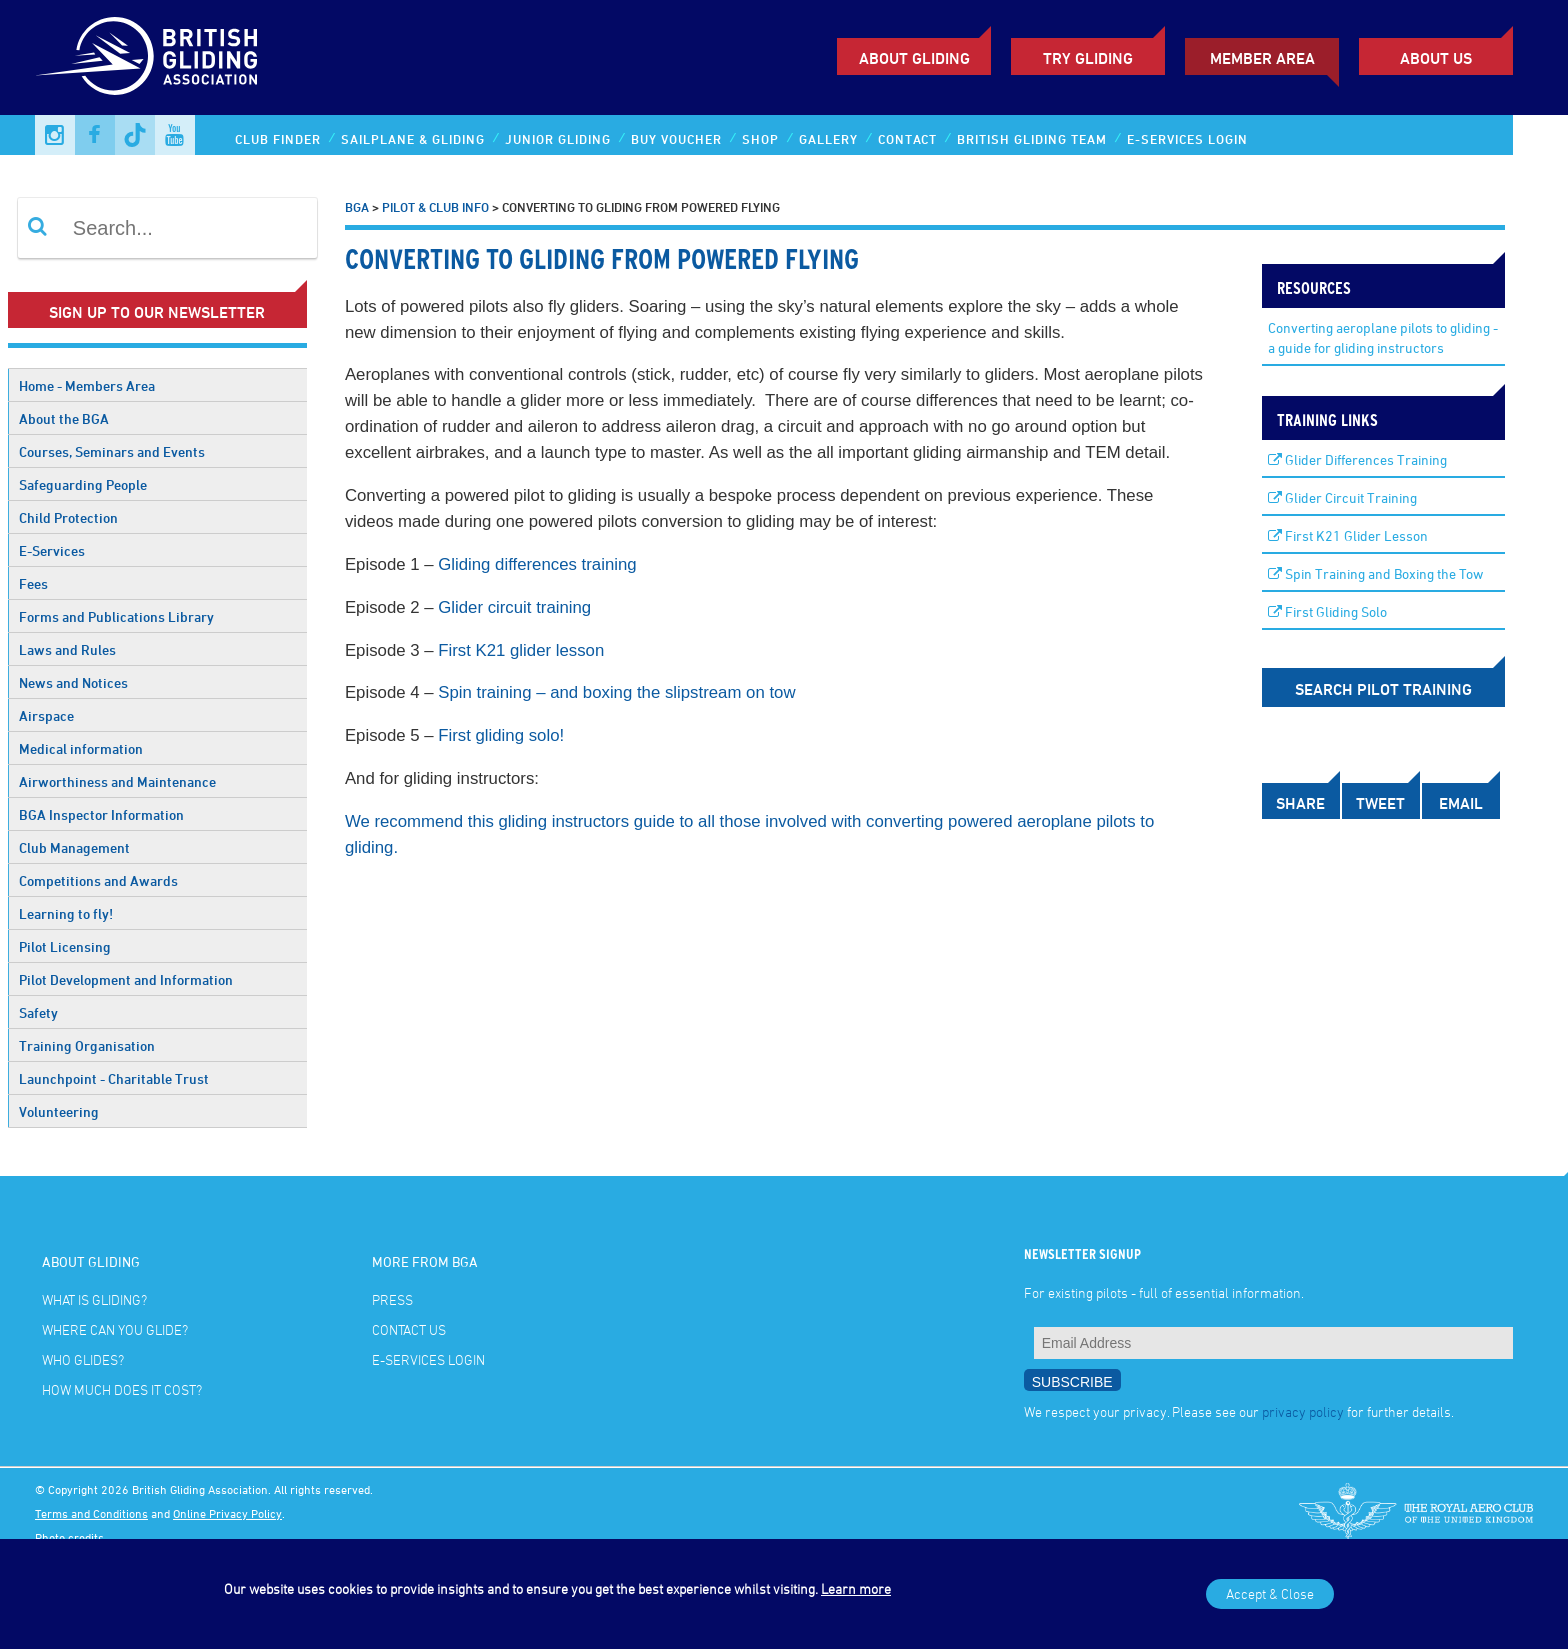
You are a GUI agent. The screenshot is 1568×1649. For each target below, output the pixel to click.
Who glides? (83, 1359)
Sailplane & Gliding (413, 139)
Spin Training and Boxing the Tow (1375, 573)
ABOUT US (1436, 58)
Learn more (856, 1588)
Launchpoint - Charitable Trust (114, 1078)
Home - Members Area (87, 385)
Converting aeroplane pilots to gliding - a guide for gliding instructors (1383, 337)
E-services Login (1187, 139)
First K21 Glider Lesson (1348, 535)
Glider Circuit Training (1342, 497)
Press (392, 1299)
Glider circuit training (514, 607)
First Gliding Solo (1327, 611)
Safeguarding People (83, 484)
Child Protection (68, 517)
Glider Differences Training (1357, 459)
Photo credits (69, 1537)
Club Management (74, 847)
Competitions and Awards (98, 880)
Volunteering (59, 1111)
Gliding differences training (539, 564)
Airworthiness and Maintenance (117, 781)
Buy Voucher (676, 139)
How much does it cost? (122, 1389)
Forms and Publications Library (116, 616)
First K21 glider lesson (521, 650)
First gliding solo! (501, 735)
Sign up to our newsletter (157, 312)
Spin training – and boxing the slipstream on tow (616, 692)
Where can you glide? (115, 1329)
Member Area (1262, 58)
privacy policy (1303, 1411)
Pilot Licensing (65, 946)
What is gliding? (94, 1299)
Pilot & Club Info (435, 207)
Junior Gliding (558, 139)
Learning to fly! (66, 913)
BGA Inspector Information (101, 814)
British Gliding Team (1032, 139)
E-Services (52, 550)
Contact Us (409, 1329)
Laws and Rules (67, 649)
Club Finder (278, 139)
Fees (33, 583)
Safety (38, 1012)
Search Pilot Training (1383, 689)
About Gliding (914, 58)
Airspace (46, 715)
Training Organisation (87, 1045)
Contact (907, 139)
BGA (357, 207)
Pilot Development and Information (126, 979)
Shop (760, 139)
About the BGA (64, 418)
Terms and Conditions (91, 1513)
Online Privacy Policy (227, 1513)
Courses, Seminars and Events (112, 451)
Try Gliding (1088, 58)
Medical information (81, 748)
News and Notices (73, 682)
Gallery (828, 139)
